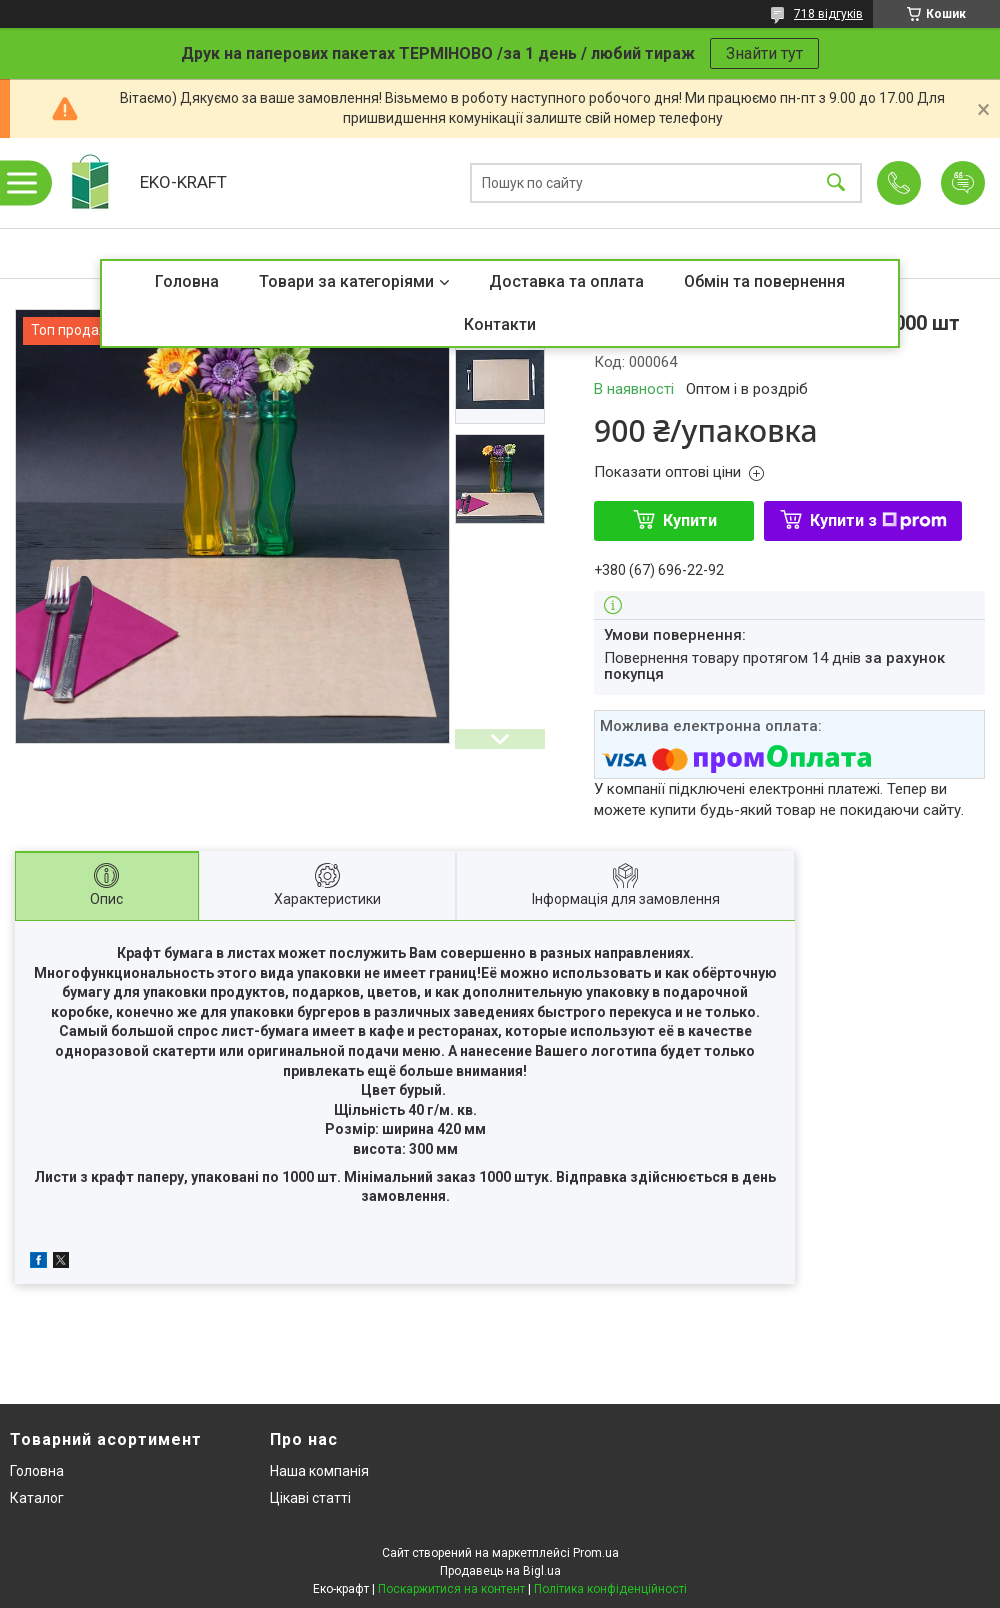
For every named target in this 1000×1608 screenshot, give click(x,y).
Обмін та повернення (764, 281)
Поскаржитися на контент (451, 1589)
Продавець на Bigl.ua (500, 1571)
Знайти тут (764, 53)
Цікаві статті (310, 1498)
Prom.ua (596, 1553)
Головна (187, 281)
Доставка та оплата (566, 281)
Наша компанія (319, 1471)
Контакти (500, 324)
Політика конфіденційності (610, 1589)
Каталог (37, 1498)
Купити (690, 520)
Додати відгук (963, 183)
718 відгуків (828, 14)
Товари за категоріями (346, 281)
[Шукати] (836, 183)
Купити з (878, 520)
